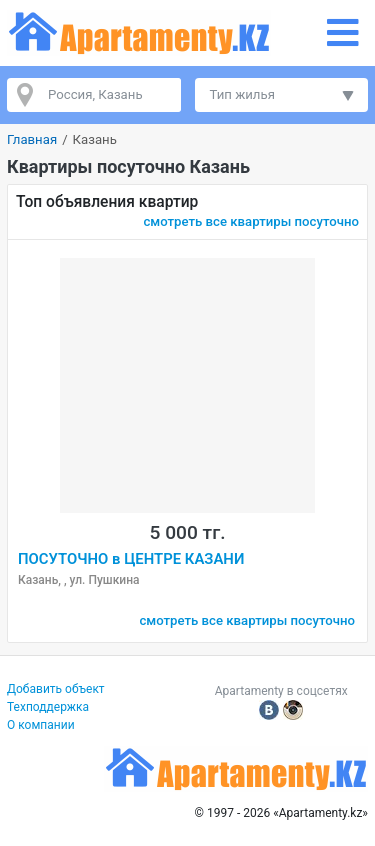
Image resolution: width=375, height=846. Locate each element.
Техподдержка (48, 707)
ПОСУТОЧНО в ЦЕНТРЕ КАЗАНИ (131, 559)
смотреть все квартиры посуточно (251, 221)
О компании (41, 725)
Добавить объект (56, 689)
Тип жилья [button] (242, 94)
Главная (32, 139)
